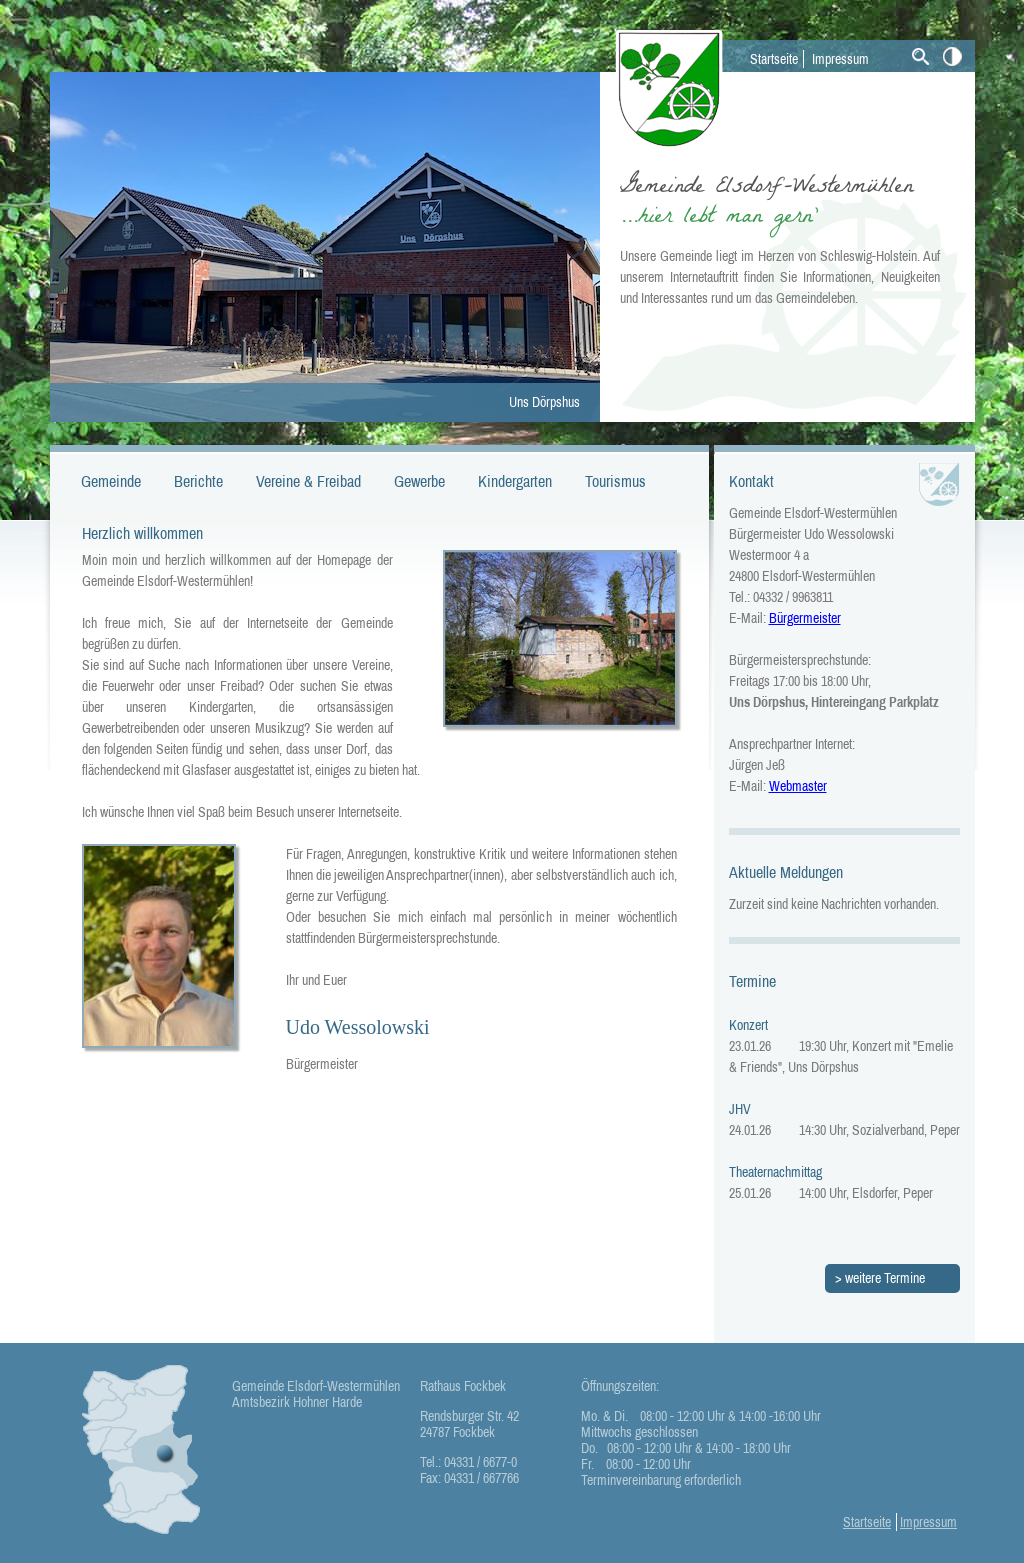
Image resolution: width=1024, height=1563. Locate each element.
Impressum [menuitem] (840, 59)
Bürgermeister (805, 618)
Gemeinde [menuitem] (111, 481)
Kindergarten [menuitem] (515, 481)
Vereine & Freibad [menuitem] (308, 481)
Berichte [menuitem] (198, 481)
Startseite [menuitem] (774, 59)
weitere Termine (885, 1278)
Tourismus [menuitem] (615, 481)
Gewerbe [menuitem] (419, 481)
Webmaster (798, 786)
